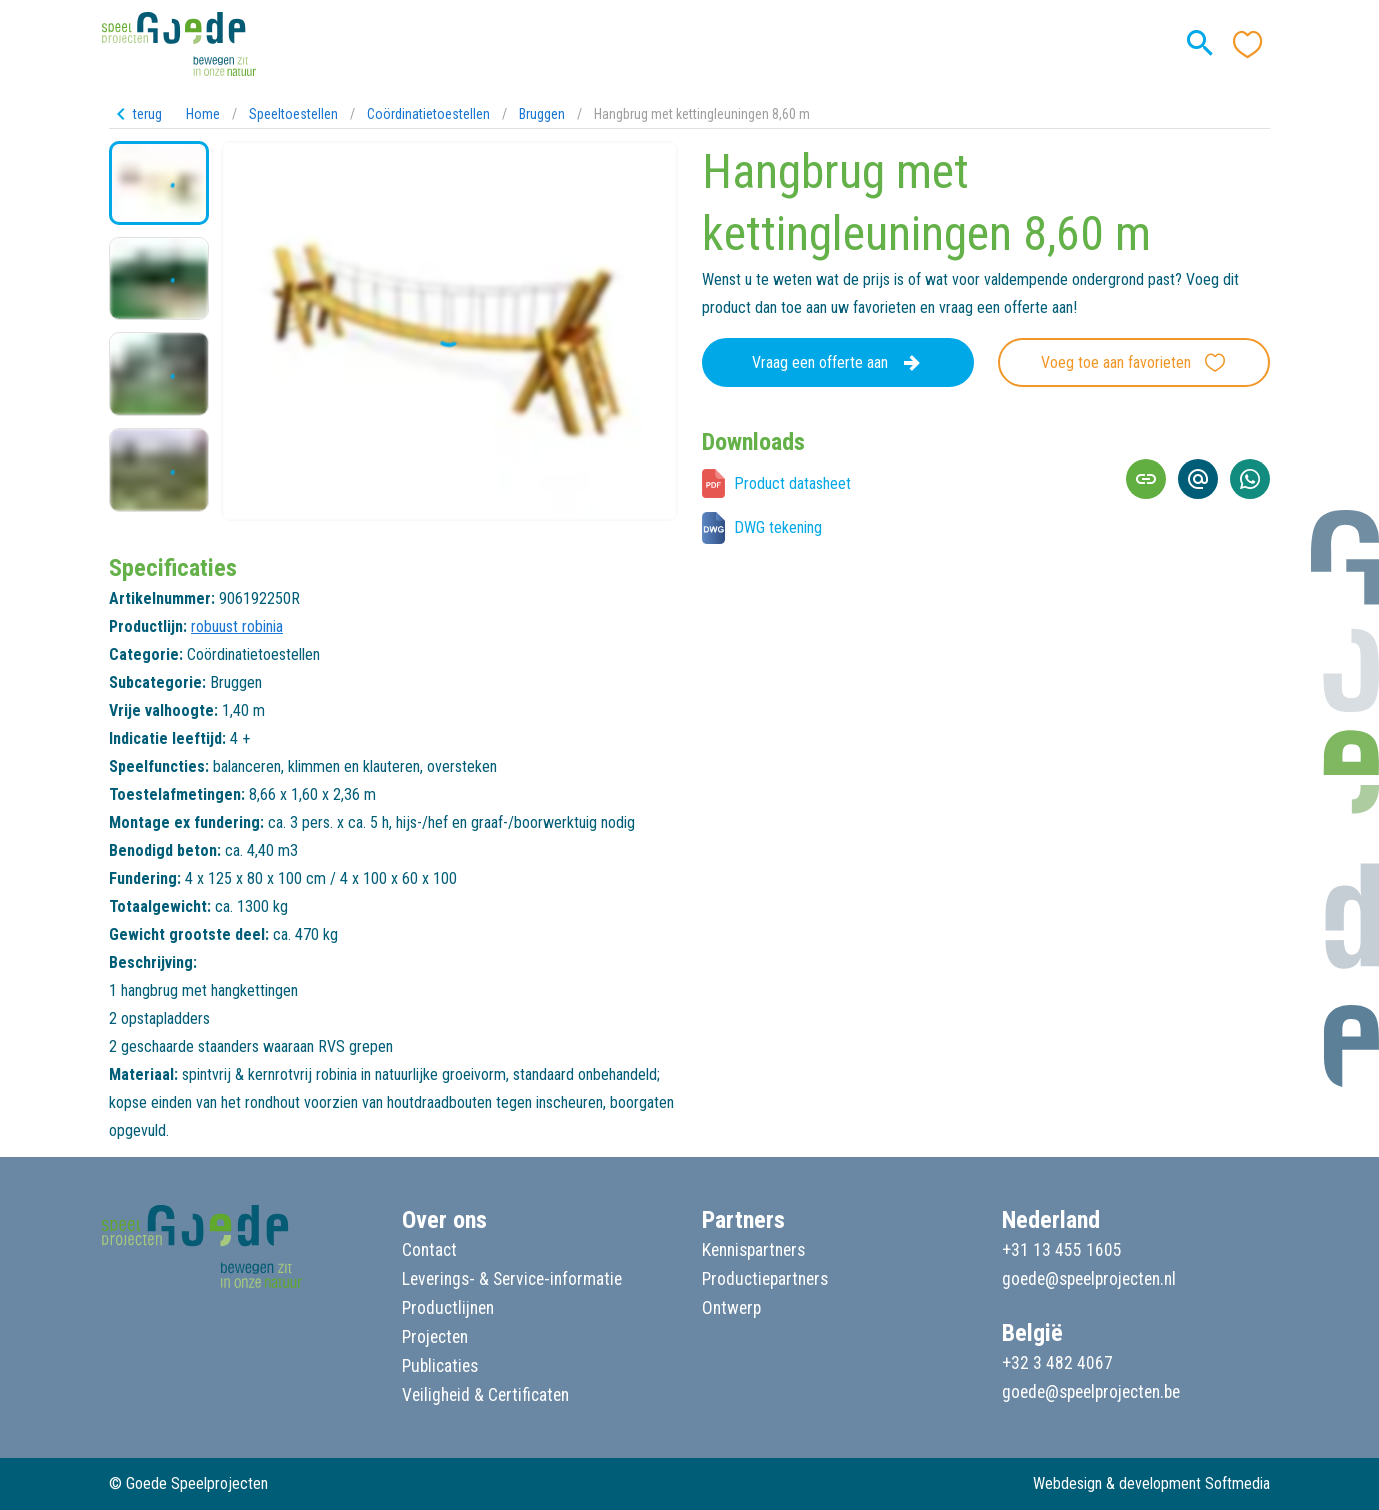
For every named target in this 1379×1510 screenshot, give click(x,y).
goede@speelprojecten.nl (1089, 1279)
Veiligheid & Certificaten (485, 1395)
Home (203, 114)
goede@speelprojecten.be (1091, 1392)
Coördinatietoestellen (428, 114)
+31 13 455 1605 (1062, 1250)
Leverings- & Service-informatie (512, 1279)
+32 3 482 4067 (1057, 1363)
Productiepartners (765, 1279)
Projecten (435, 1337)
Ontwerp (731, 1308)
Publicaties (440, 1366)
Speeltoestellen (293, 114)
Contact (429, 1250)
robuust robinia (237, 626)
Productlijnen (448, 1308)
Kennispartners (753, 1250)
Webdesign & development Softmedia (1151, 1483)
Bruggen (542, 114)
